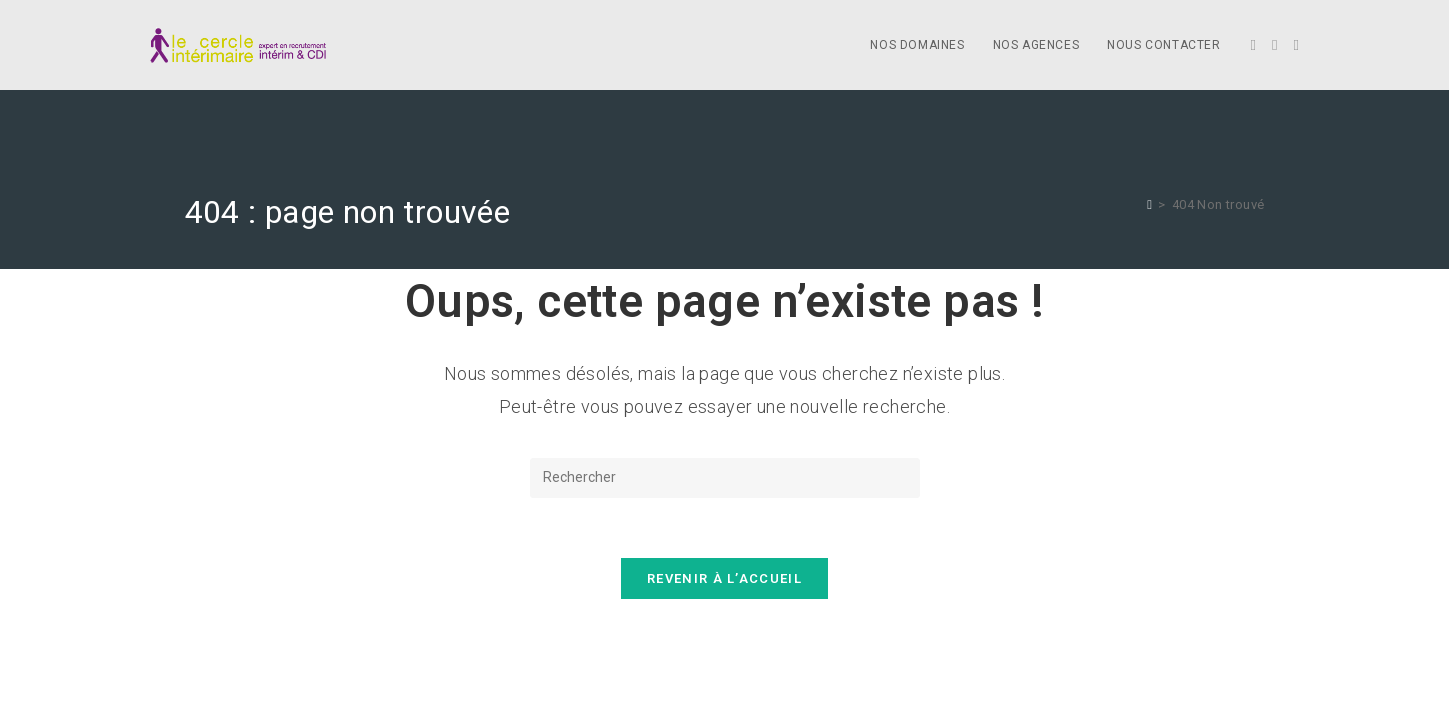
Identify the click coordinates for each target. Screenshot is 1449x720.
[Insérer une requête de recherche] (725, 478)
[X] (1253, 45)
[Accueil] (1149, 204)
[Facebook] (1274, 45)
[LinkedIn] (1296, 45)
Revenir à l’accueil (724, 578)
